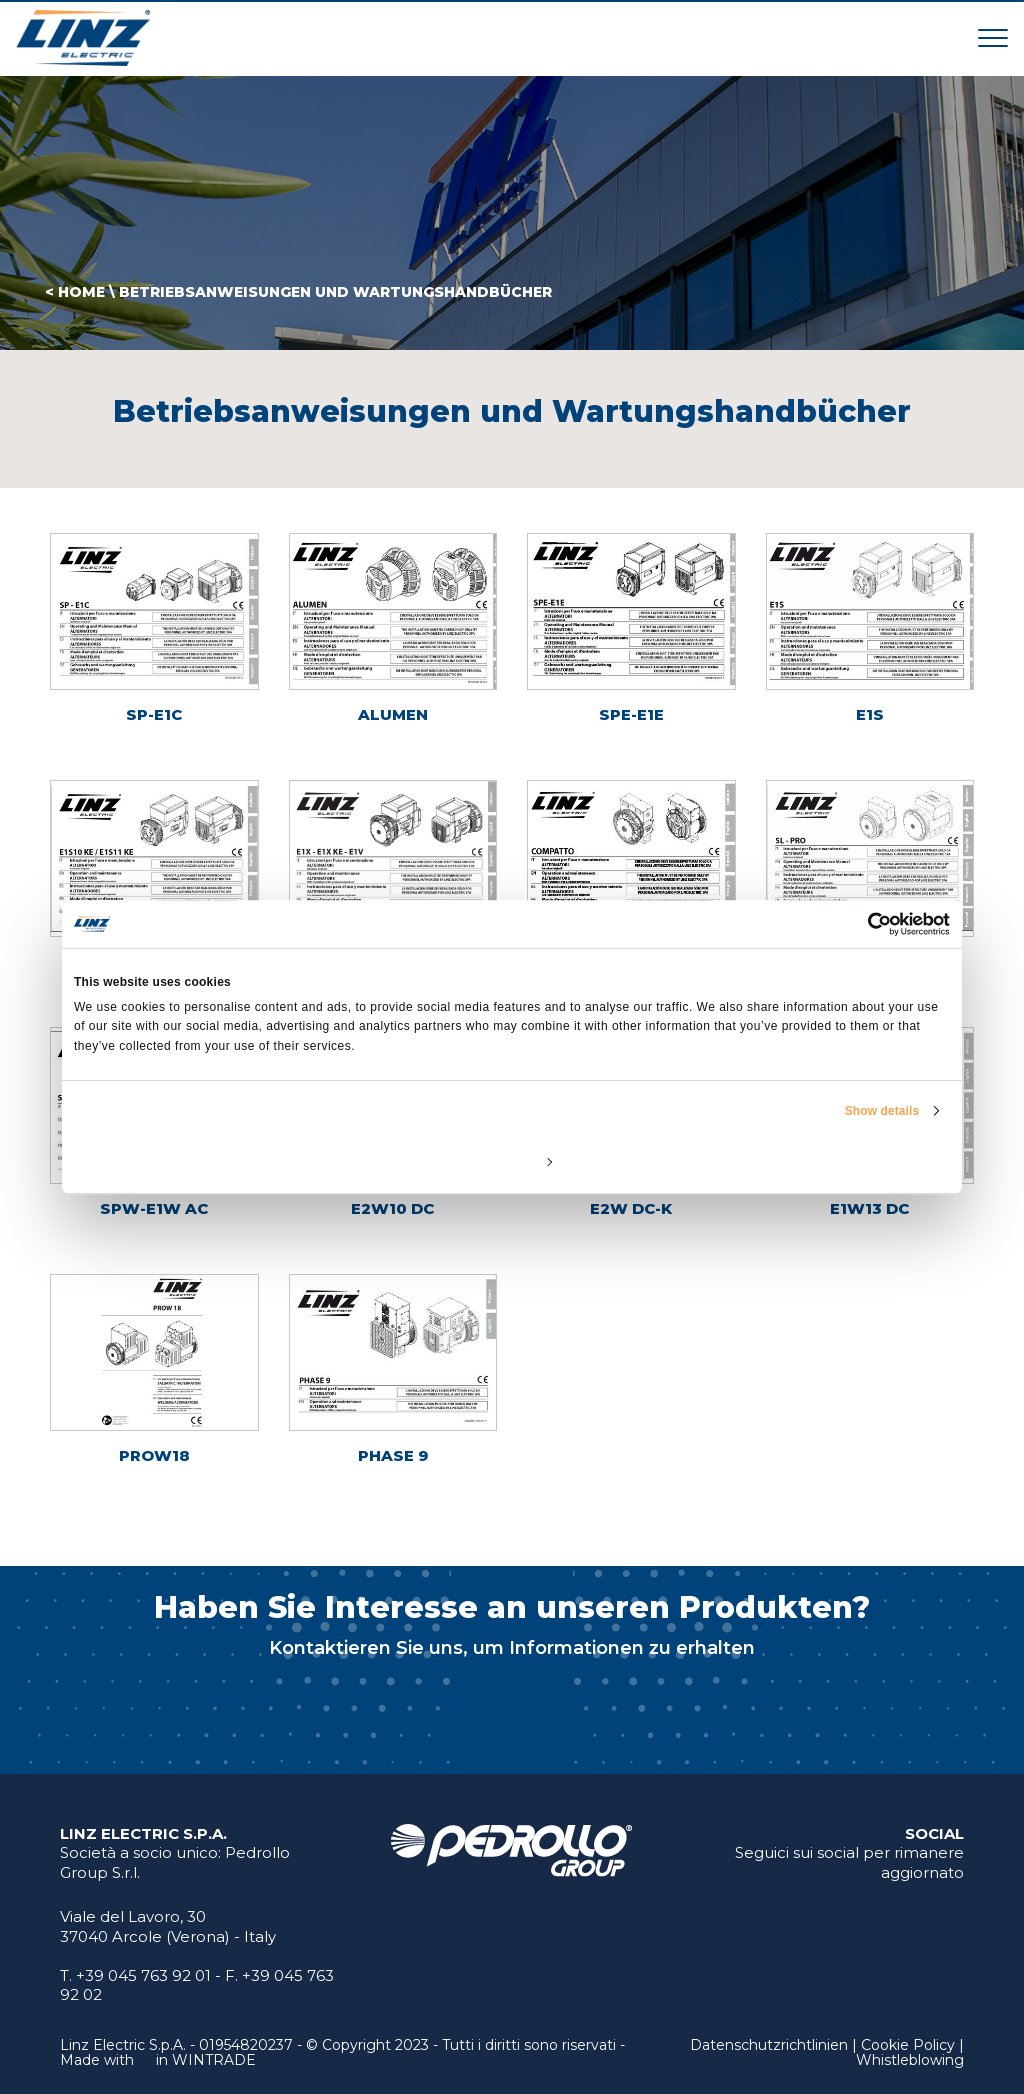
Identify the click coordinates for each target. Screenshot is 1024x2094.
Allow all (806, 1161)
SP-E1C (154, 714)
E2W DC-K (631, 1208)
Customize (513, 1161)
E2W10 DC (392, 1208)
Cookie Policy (908, 2045)
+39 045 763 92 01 (143, 1975)
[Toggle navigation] (993, 37)
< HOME (75, 292)
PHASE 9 (393, 1455)
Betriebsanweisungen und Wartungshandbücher (335, 292)
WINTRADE (214, 2060)
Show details (882, 1111)
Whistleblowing (910, 2060)
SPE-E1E (631, 714)
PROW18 (154, 1455)
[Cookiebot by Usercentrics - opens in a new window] (862, 924)
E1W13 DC (869, 1208)
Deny (217, 1161)
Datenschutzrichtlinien (769, 2045)
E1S (870, 714)
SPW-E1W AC (154, 1208)
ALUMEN (393, 714)
